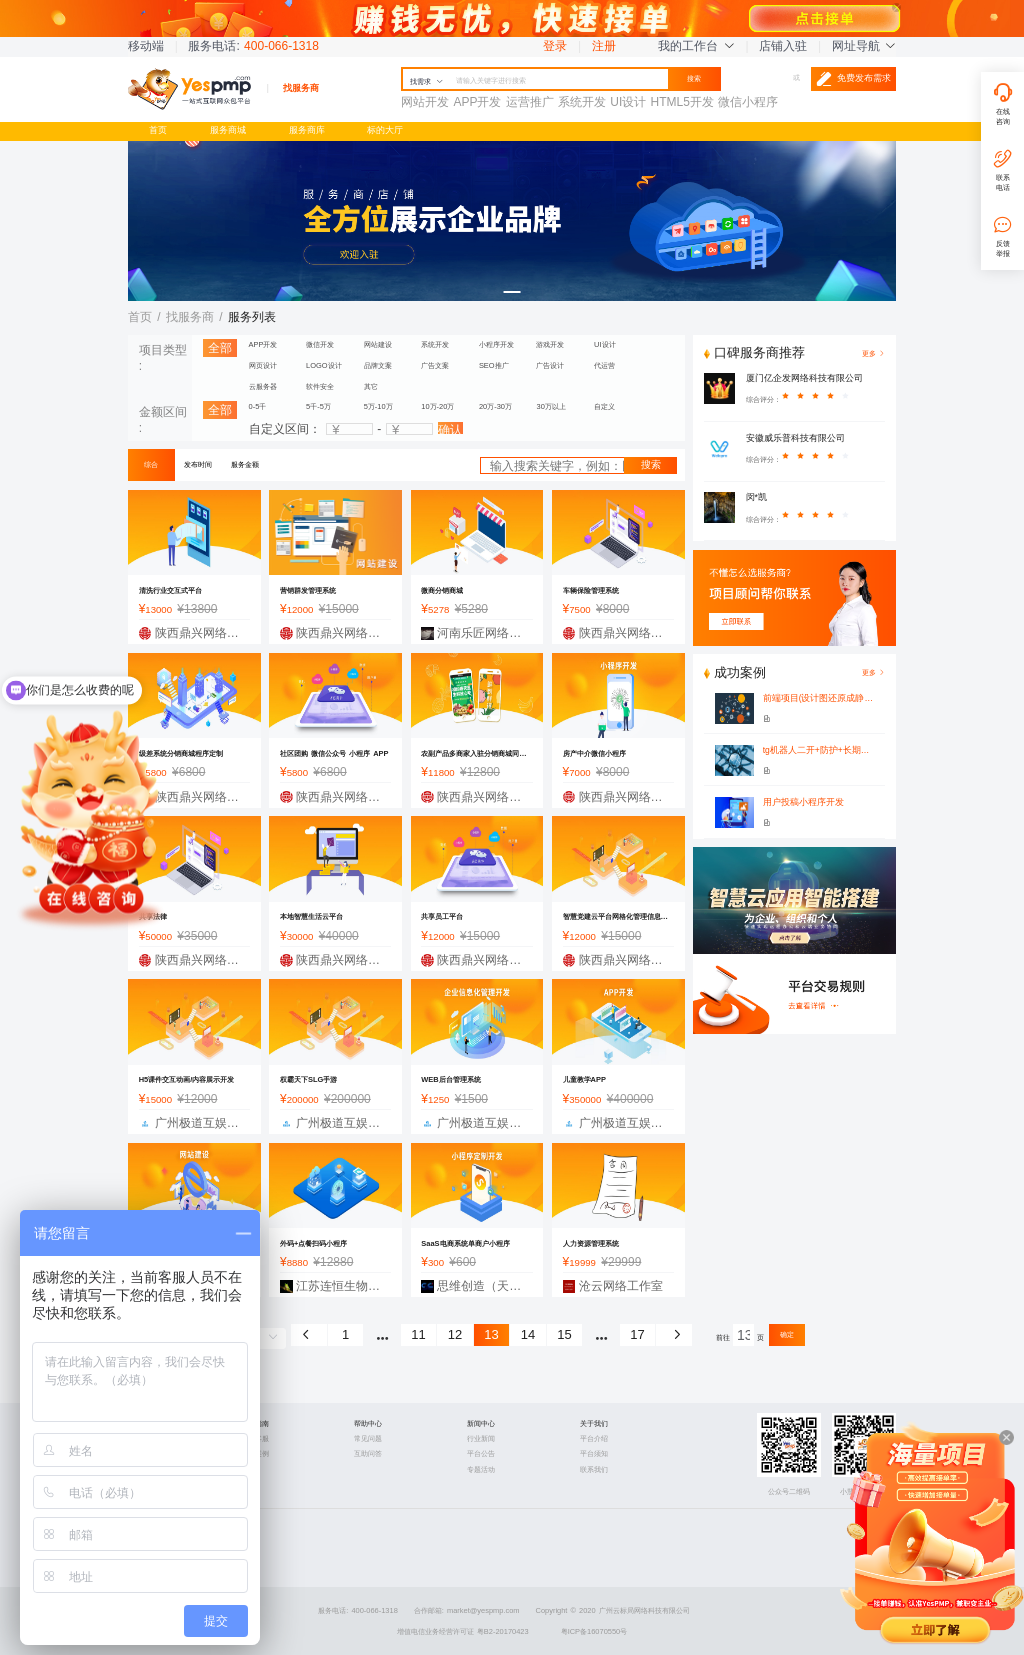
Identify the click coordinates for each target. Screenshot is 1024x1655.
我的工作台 (696, 46)
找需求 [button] (426, 81)
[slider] (821, 400)
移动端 (146, 46)
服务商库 (307, 130)
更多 (873, 672)
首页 (158, 130)
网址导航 (864, 46)
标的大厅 (385, 130)
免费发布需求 (853, 79)
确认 (450, 429)
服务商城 (228, 130)
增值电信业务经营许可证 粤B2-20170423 (463, 1631)
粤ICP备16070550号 (594, 1631)
